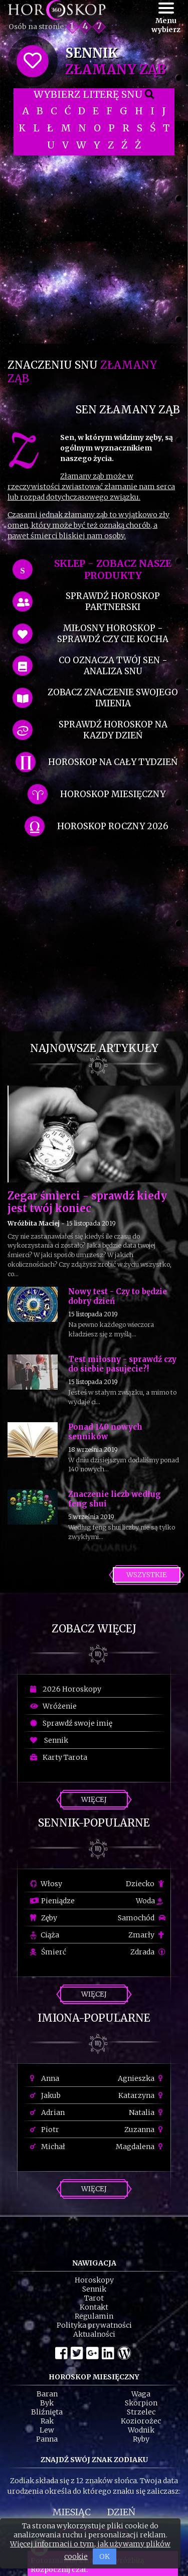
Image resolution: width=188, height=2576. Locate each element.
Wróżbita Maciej (34, 1223)
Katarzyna (141, 2095)
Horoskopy (94, 2280)
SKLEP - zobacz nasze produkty (112, 569)
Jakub (45, 2095)
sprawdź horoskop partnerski (113, 601)
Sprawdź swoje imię (71, 1723)
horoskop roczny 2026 (112, 826)
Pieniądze (52, 1900)
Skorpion (141, 2402)
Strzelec (141, 2411)
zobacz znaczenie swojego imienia (113, 698)
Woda (149, 1900)
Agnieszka (141, 2078)
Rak (47, 2421)
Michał (47, 2146)
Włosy (46, 1883)
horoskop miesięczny (112, 794)
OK (104, 2556)
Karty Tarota (58, 1757)
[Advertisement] (94, 250)
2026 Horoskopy (65, 1689)
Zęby (43, 1917)
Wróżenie (53, 1706)
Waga (140, 2393)
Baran (47, 2393)
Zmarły (146, 1934)
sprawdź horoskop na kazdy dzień (113, 730)
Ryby (141, 2439)
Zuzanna (144, 2129)
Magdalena (140, 2146)
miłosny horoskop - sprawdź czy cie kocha (112, 634)
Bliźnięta (47, 2411)
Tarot (94, 2298)
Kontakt (94, 2307)
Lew (47, 2430)
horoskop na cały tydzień (112, 762)
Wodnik (141, 2430)
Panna (47, 2439)
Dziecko (145, 1883)
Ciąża (44, 1934)
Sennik (49, 1740)
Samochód (141, 1917)
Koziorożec (141, 2421)
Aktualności (94, 2334)
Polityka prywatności (94, 2325)
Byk (47, 2402)
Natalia (147, 2112)
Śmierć (48, 1951)
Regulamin (94, 2316)
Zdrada (147, 1951)
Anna (44, 2078)
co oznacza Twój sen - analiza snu (113, 666)
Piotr (44, 2129)
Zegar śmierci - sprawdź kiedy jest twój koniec (87, 1202)
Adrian (47, 2112)
